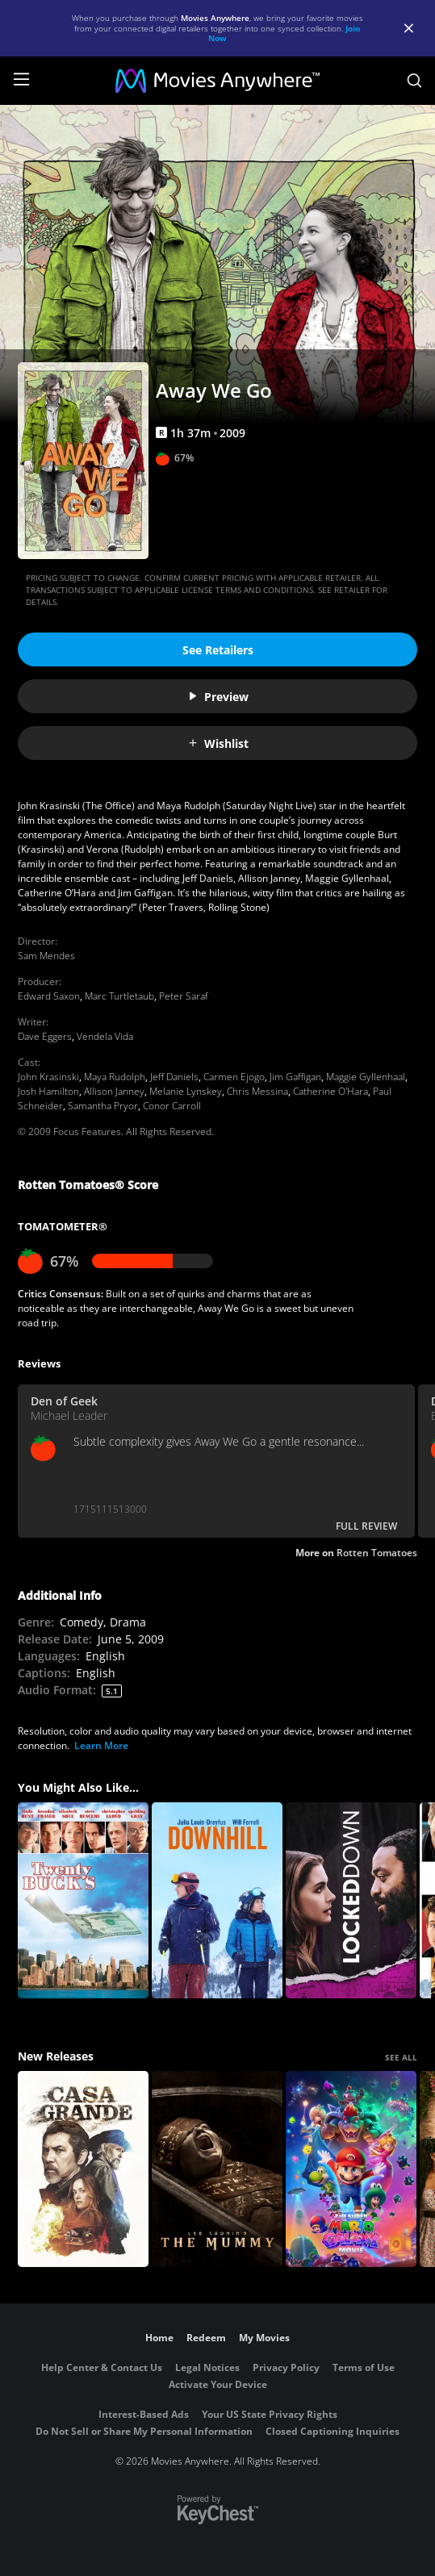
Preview (218, 696)
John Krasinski (48, 1076)
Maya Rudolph (114, 1076)
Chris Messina (257, 1091)
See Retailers (217, 650)
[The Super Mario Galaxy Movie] (351, 2169)
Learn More (101, 1745)
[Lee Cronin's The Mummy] (217, 2169)
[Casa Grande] (83, 2169)
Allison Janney (114, 1091)
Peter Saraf (183, 996)
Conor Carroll (172, 1106)
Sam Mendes (46, 955)
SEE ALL (401, 2057)
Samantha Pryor (103, 1106)
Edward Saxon (49, 996)
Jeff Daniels (174, 1076)
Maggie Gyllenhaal (365, 1076)
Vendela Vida (105, 1036)
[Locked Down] (351, 1900)
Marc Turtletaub (119, 996)
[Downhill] (217, 1900)
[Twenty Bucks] (83, 1900)
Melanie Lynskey (185, 1091)
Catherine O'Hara (330, 1091)
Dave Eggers (45, 1036)
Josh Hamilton (48, 1091)
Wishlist (218, 743)
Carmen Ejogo (234, 1076)
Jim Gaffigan (295, 1076)
